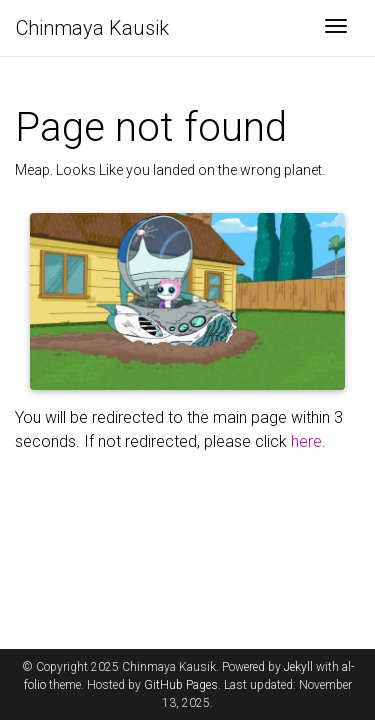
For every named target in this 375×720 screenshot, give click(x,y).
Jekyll (298, 667)
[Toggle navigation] (336, 28)
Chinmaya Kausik (92, 28)
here (306, 441)
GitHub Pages (181, 685)
